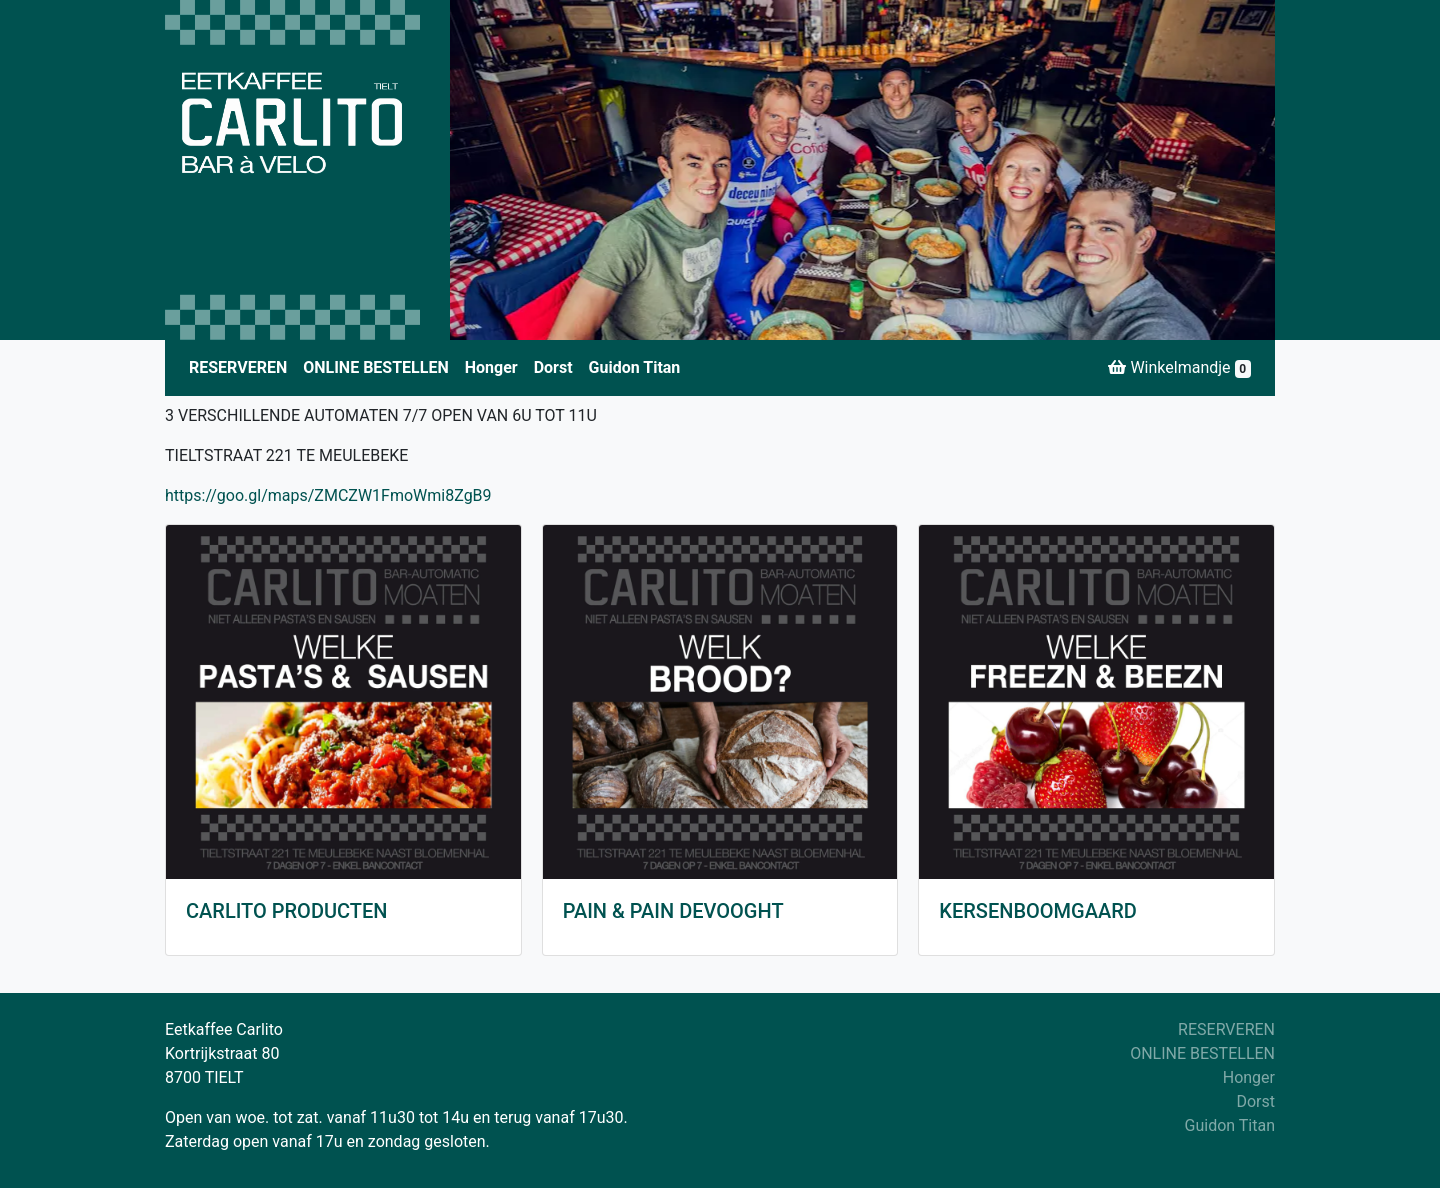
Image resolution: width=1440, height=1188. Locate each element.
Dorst (553, 367)
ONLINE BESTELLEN (376, 367)
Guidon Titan (635, 367)
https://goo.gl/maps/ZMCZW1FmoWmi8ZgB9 (328, 495)
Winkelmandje (1179, 368)
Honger (491, 367)
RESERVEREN (238, 367)
